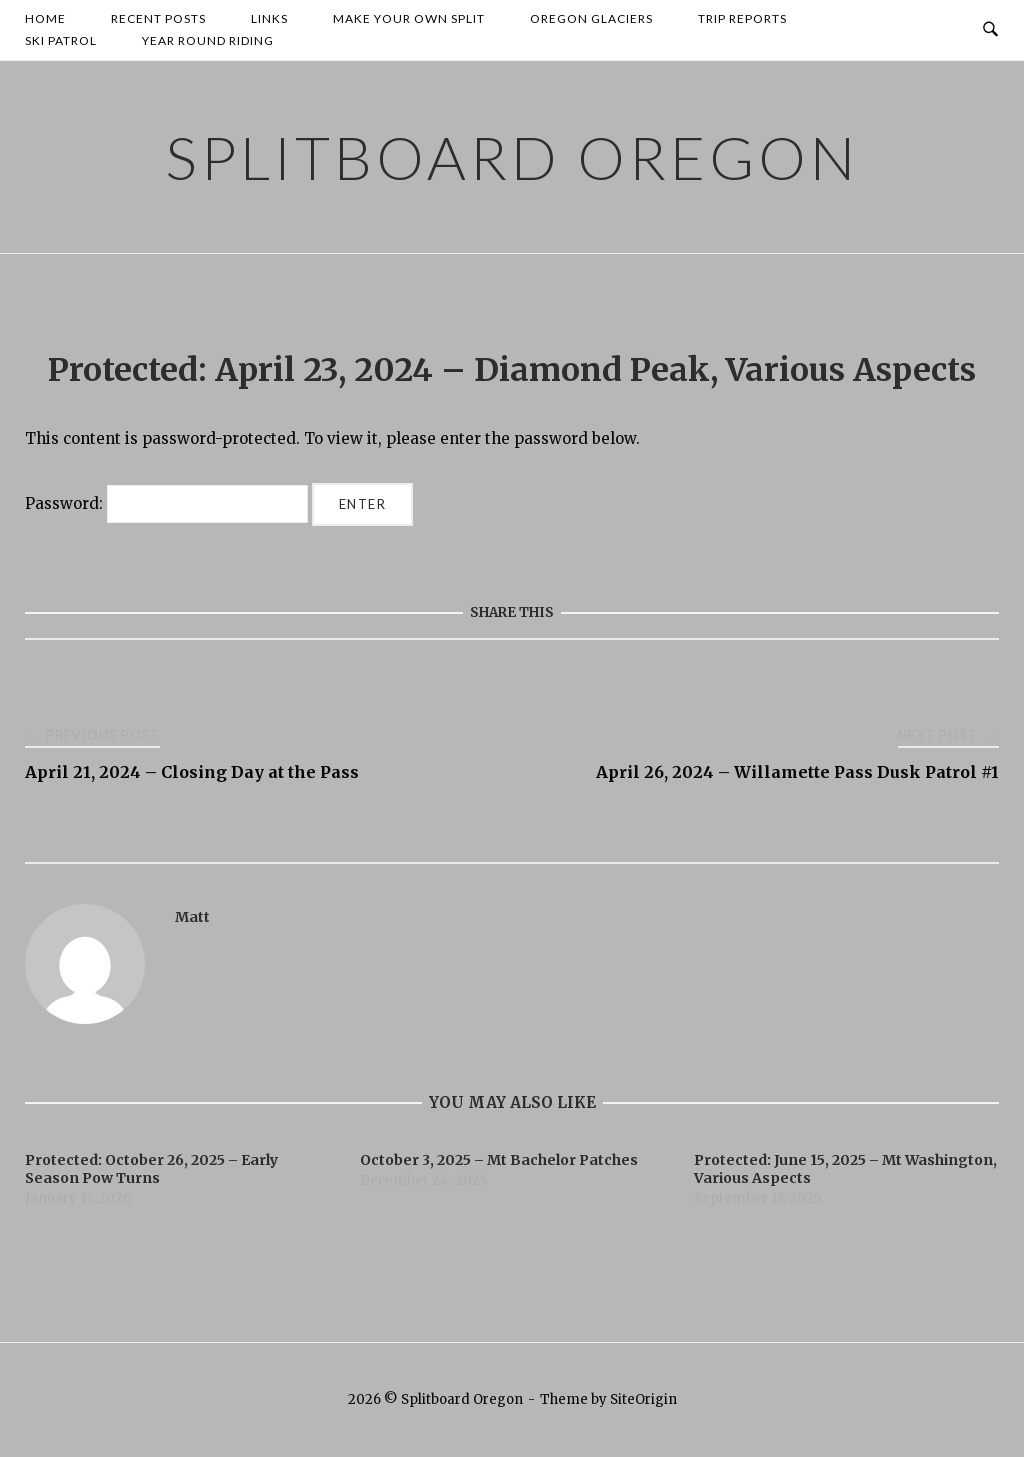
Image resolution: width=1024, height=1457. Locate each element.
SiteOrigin (643, 1399)
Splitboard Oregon (512, 157)
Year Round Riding (208, 40)
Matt (192, 917)
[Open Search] (990, 30)
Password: (166, 503)
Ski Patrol (61, 40)
